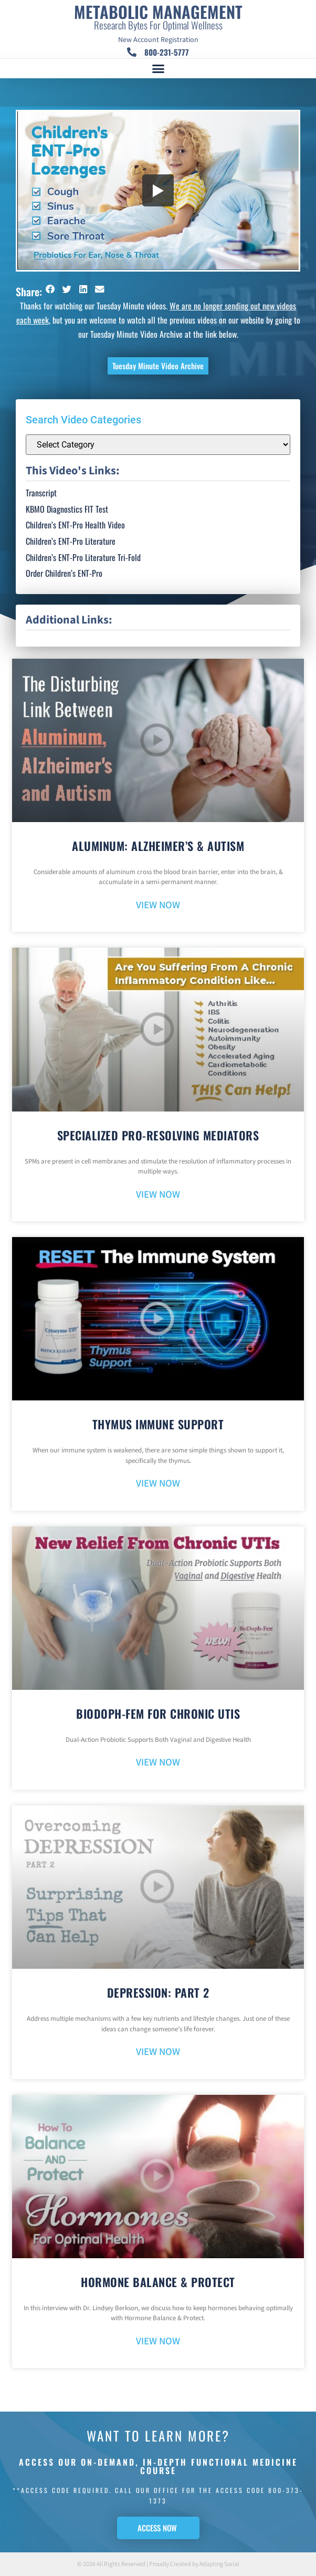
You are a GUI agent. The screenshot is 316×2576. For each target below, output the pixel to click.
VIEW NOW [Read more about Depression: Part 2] (158, 2052)
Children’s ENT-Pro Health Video (75, 524)
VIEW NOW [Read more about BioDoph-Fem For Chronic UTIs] (158, 1762)
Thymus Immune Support (158, 1424)
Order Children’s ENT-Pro (64, 573)
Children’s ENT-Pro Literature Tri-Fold (83, 557)
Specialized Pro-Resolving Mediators (158, 1135)
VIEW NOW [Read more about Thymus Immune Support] (158, 1483)
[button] (158, 69)
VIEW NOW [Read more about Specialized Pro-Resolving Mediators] (158, 1194)
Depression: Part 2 (158, 1992)
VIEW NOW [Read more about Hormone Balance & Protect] (158, 2341)
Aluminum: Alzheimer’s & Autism (158, 845)
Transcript (41, 492)
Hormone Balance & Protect (158, 2281)
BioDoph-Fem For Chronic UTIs (158, 1713)
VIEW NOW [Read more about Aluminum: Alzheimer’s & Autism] (158, 905)
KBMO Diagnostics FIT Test (67, 509)
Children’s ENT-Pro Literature (70, 541)
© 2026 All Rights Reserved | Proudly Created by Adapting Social (158, 2564)
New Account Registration (158, 40)
